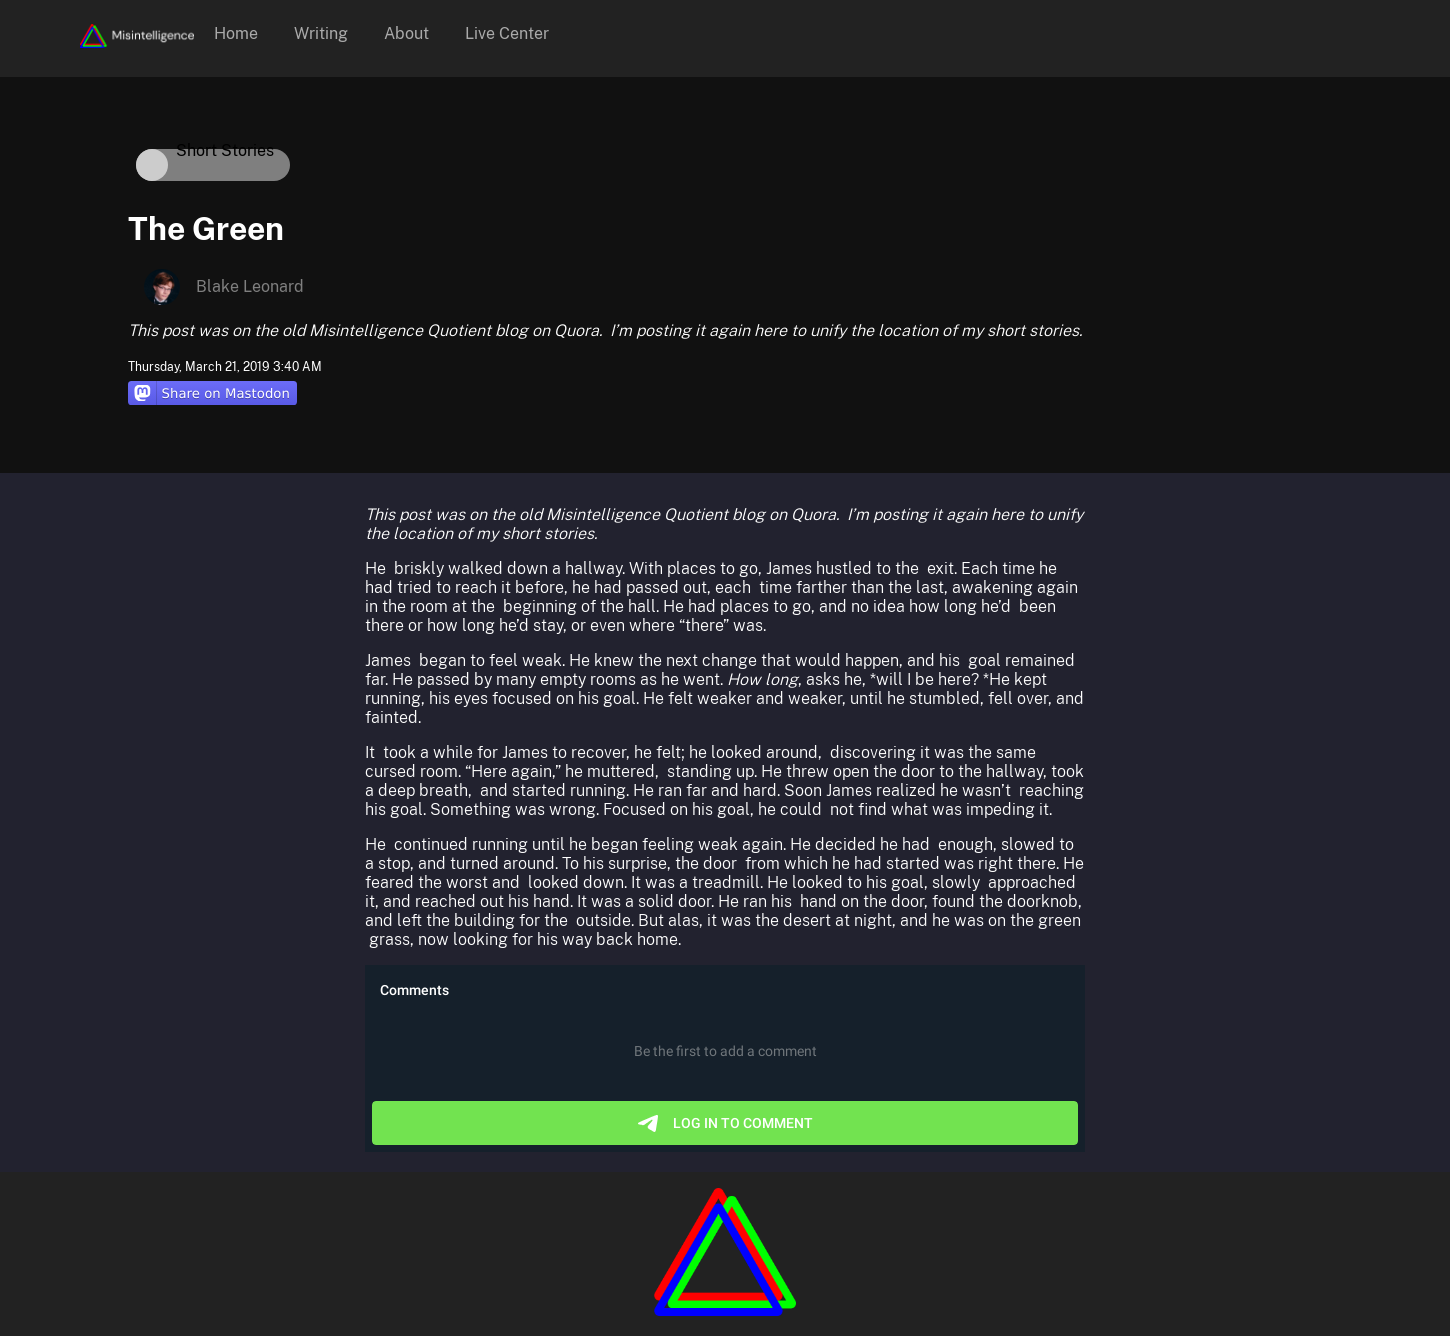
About (406, 33)
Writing (321, 33)
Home (236, 33)
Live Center (507, 33)
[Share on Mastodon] (212, 395)
